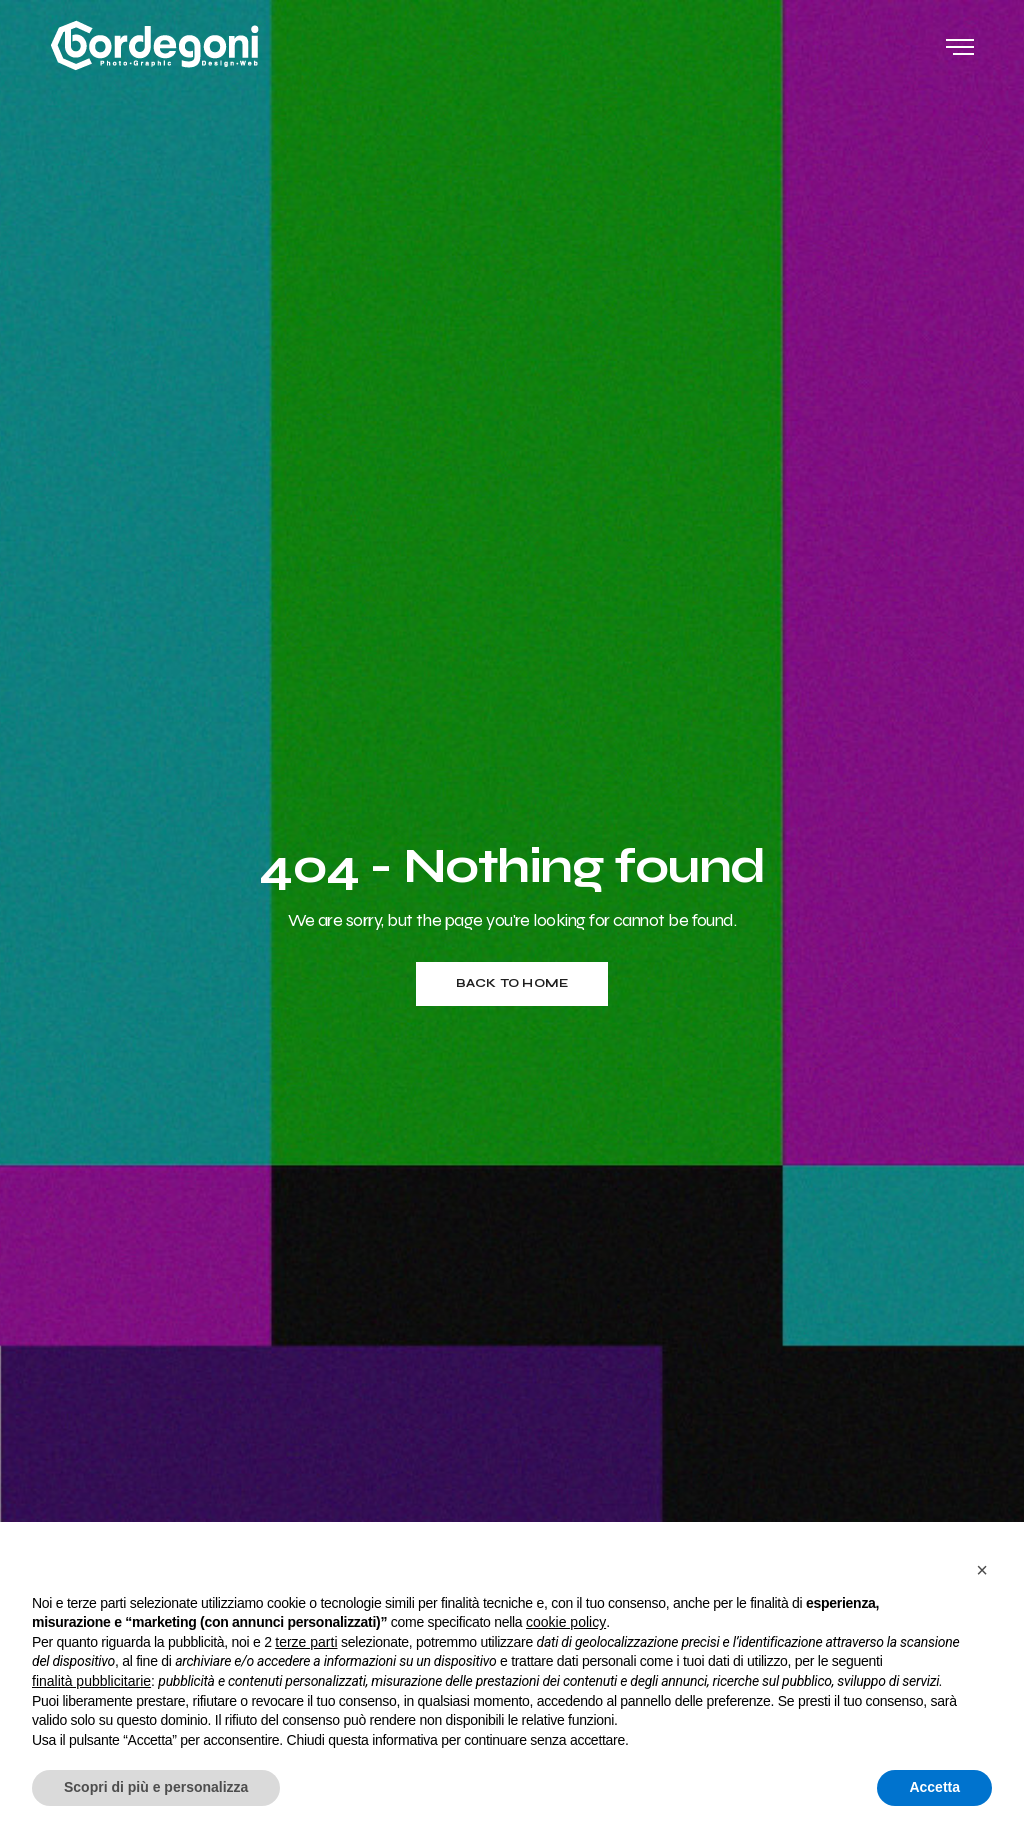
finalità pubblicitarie (91, 1681)
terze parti (306, 1642)
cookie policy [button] (566, 1622)
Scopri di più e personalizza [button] (156, 1787)
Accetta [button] (934, 1787)
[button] (982, 1570)
